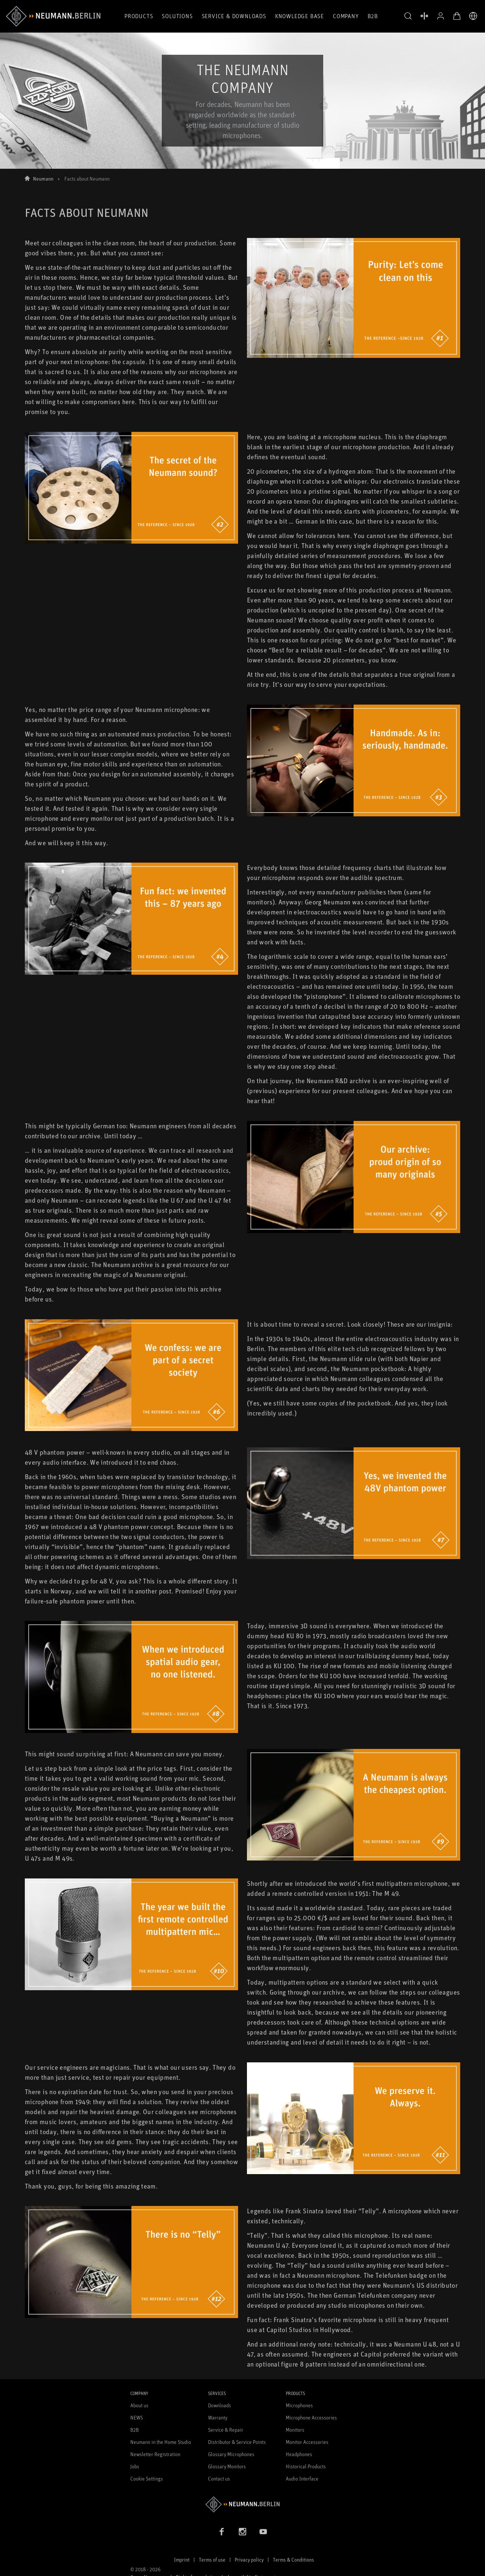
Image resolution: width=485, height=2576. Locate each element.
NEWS (136, 2417)
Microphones (299, 2405)
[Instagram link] (242, 2531)
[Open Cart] (457, 16)
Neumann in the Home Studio (160, 2442)
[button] (408, 16)
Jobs (134, 2466)
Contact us (219, 2478)
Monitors (295, 2429)
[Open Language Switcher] (473, 16)
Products (138, 16)
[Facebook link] (221, 2531)
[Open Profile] (440, 16)
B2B (373, 16)
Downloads (219, 2405)
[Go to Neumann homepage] (242, 2504)
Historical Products (306, 2466)
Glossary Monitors (227, 2466)
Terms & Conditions (293, 2559)
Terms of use (212, 2559)
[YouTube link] (263, 2531)
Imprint (182, 2559)
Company (346, 16)
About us (139, 2405)
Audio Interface (302, 2478)
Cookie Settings (146, 2478)
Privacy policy (249, 2559)
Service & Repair (225, 2429)
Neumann (43, 178)
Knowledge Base (299, 16)
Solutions (177, 16)
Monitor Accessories (307, 2442)
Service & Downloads (234, 16)
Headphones (299, 2454)
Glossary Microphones (231, 2454)
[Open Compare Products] (424, 16)
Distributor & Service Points (237, 2442)
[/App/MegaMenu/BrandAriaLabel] (53, 16)
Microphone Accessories (311, 2417)
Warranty (217, 2417)
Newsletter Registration (155, 2454)
